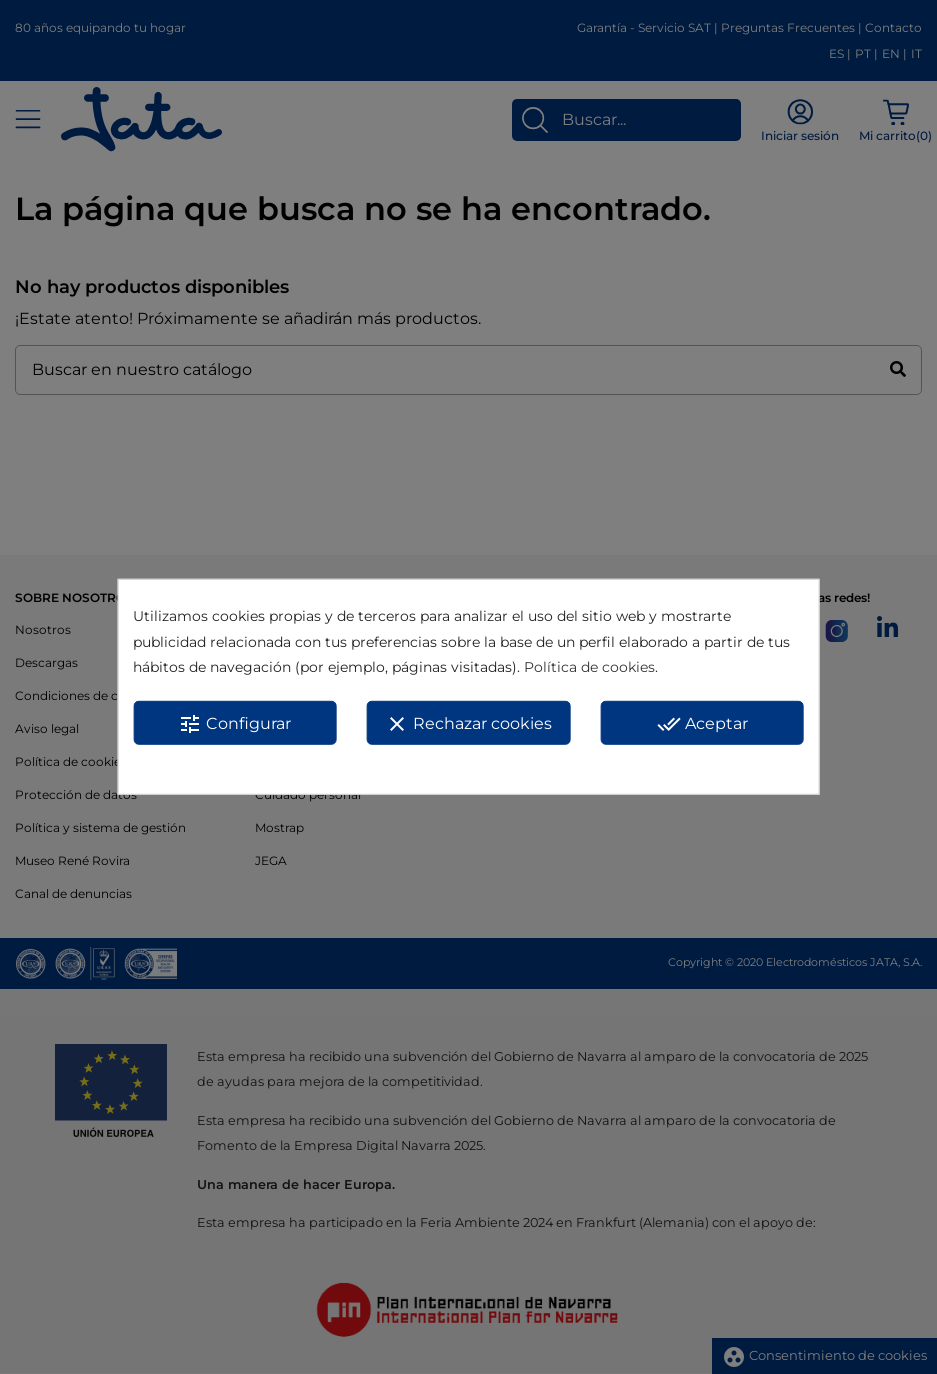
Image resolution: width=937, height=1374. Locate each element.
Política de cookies (589, 667)
